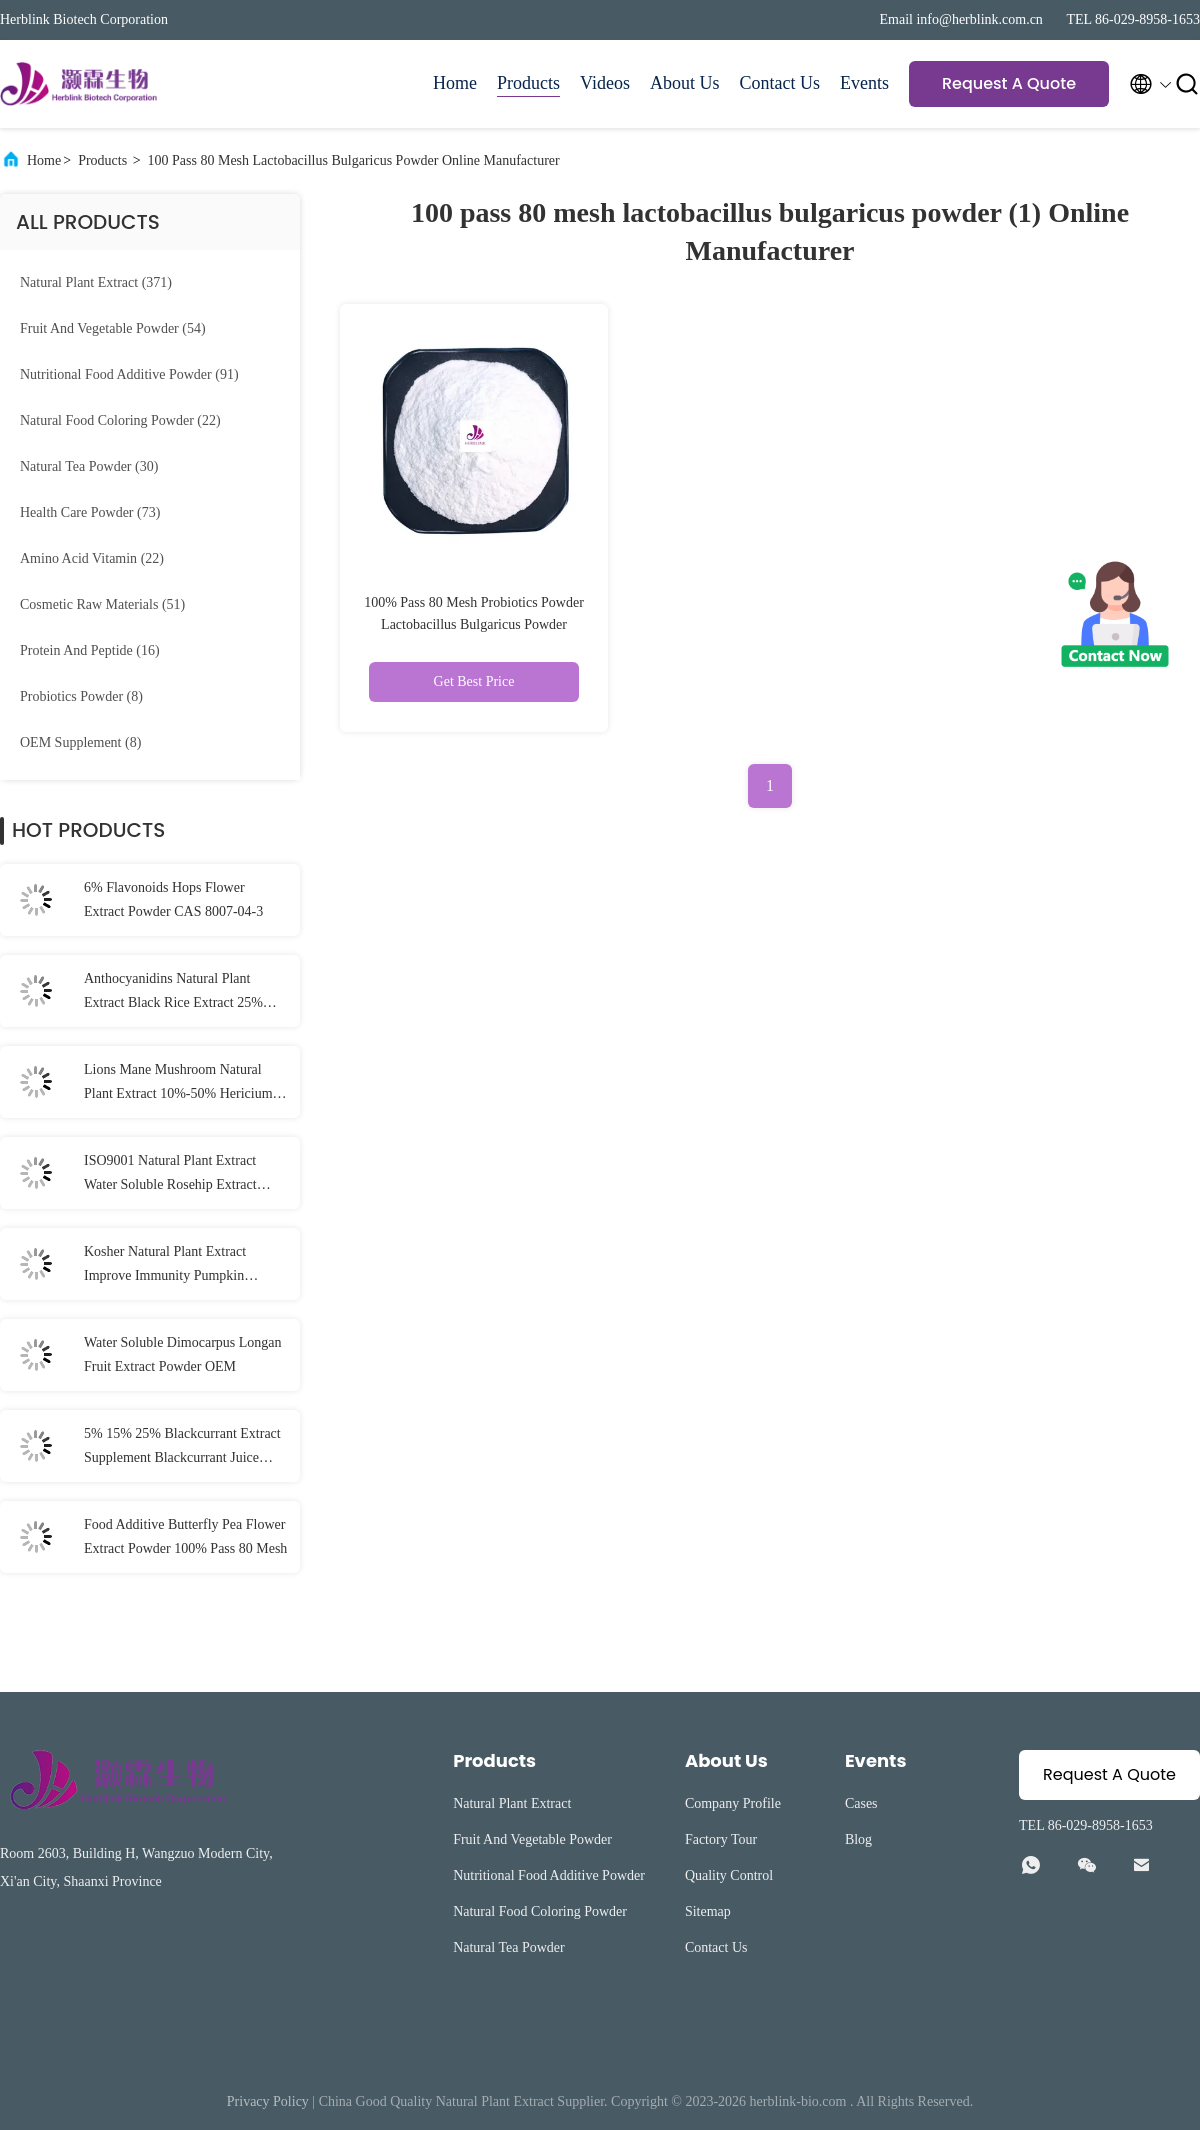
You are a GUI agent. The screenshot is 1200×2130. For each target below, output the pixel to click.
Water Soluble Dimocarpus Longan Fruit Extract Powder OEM (183, 1354)
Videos (605, 83)
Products (528, 83)
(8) (81, 696)
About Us (685, 83)
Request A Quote (1009, 83)
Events (864, 83)
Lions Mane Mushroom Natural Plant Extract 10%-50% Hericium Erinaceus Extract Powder (178, 1084)
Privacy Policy (268, 2101)
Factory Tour (721, 1839)
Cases (861, 1803)
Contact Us (780, 83)
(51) (102, 604)
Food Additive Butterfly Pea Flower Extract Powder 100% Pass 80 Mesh (185, 1536)
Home (455, 83)
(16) (90, 650)
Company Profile (733, 1803)
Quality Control (729, 1875)
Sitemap (708, 1911)
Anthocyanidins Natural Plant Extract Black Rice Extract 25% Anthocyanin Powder (173, 993)
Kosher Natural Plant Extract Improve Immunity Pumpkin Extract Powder (165, 1266)
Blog (858, 1839)
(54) (113, 328)
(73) (90, 512)
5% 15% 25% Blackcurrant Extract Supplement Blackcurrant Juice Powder (182, 1448)
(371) (96, 282)
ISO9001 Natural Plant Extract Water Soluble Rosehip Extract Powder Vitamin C (170, 1175)
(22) (120, 420)
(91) (129, 374)
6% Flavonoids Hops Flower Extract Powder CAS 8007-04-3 (173, 899)
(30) (89, 466)
